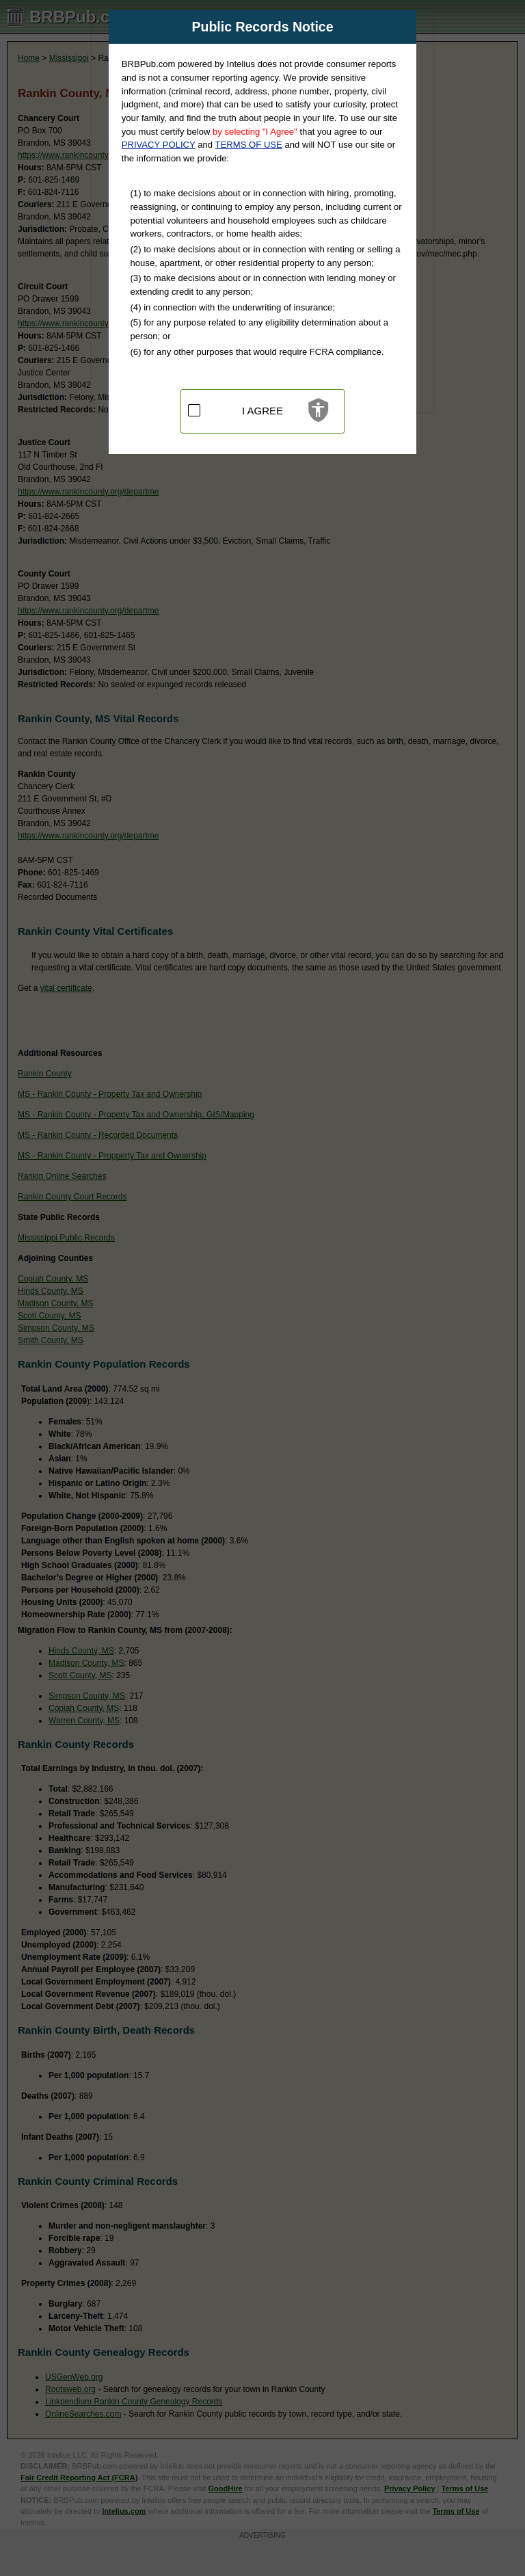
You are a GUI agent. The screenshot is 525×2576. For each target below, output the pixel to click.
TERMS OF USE (248, 145)
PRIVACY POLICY (159, 145)
